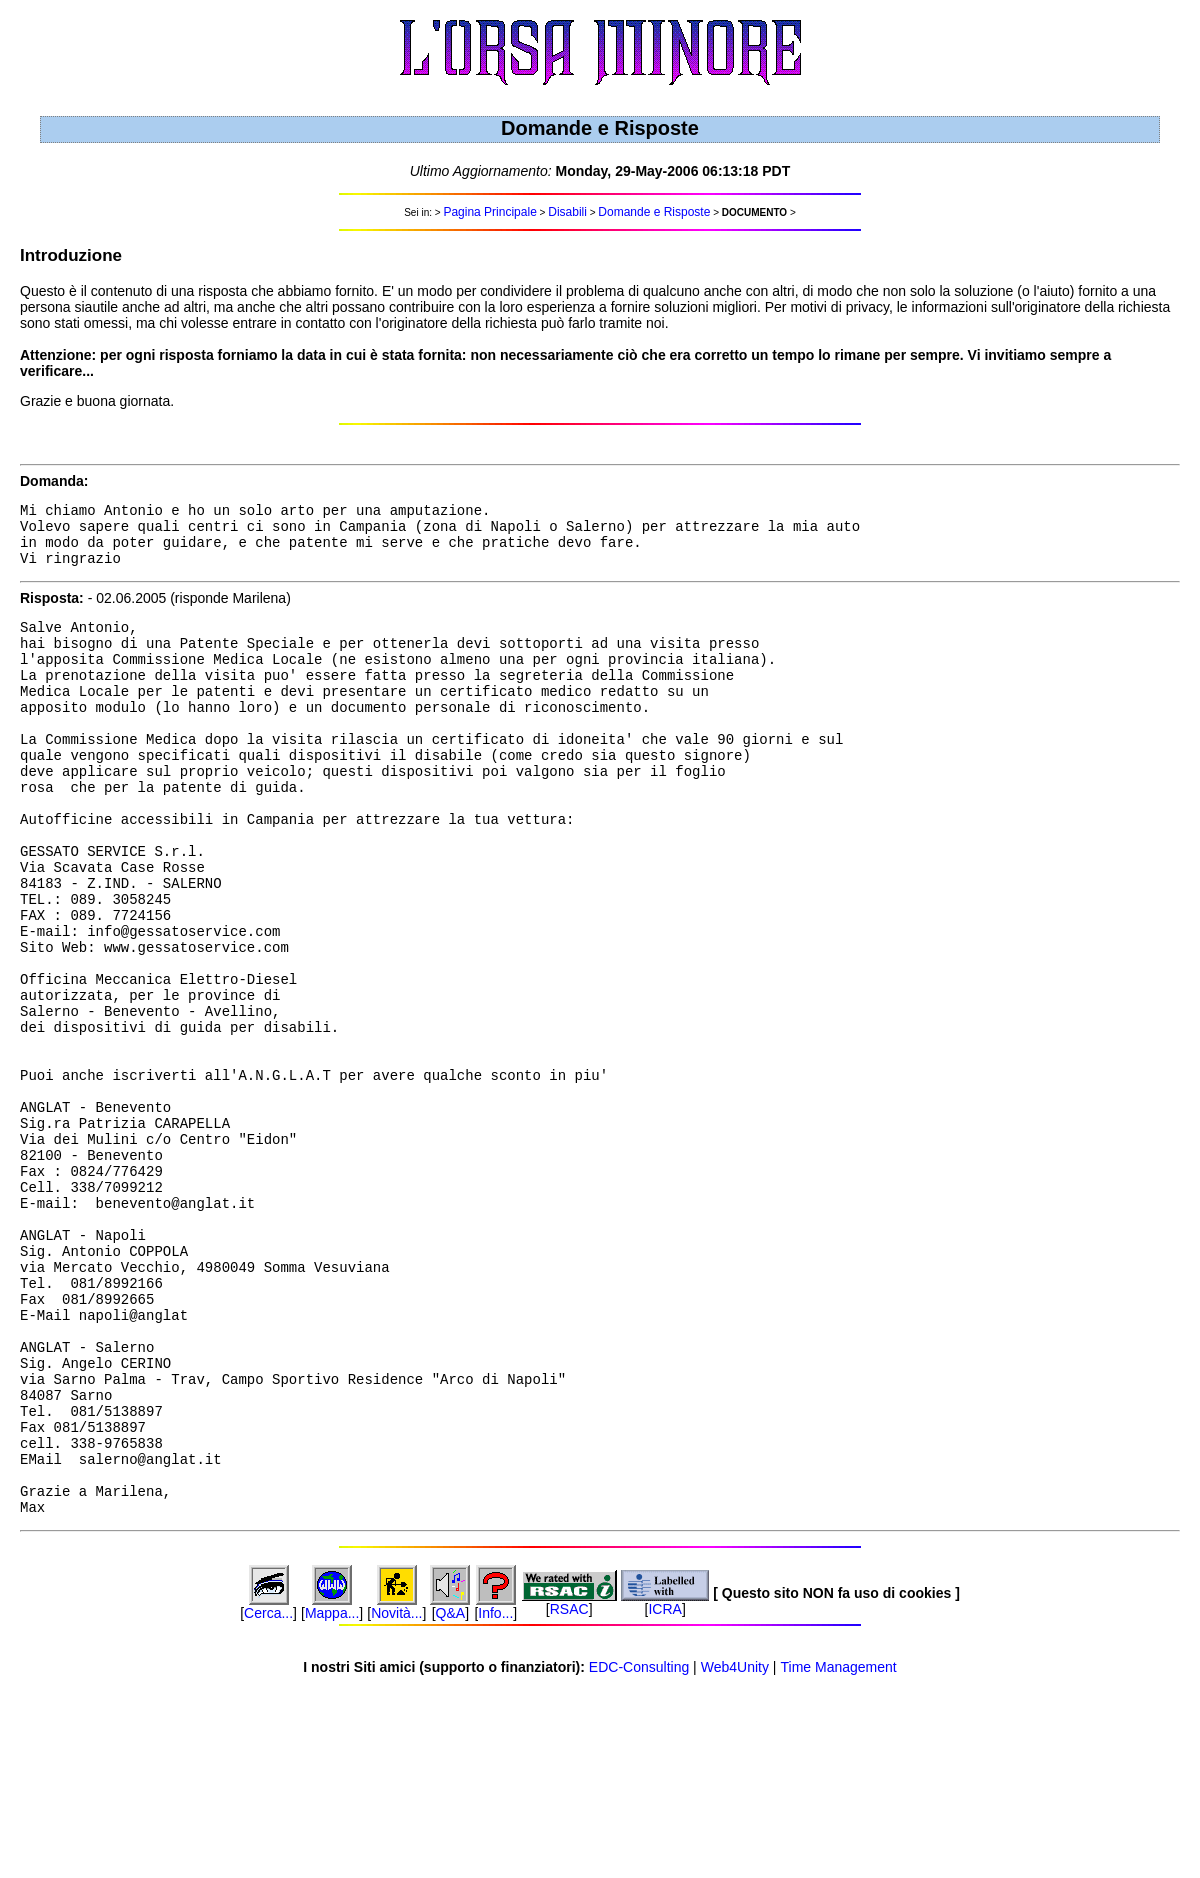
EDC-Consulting (639, 1847)
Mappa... (332, 1793)
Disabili (567, 212)
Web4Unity (735, 1847)
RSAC (569, 1789)
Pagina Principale (489, 212)
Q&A (451, 1793)
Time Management (839, 1847)
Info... (495, 1793)
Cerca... (268, 1793)
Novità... (396, 1793)
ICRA (664, 1789)
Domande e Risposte (654, 212)
